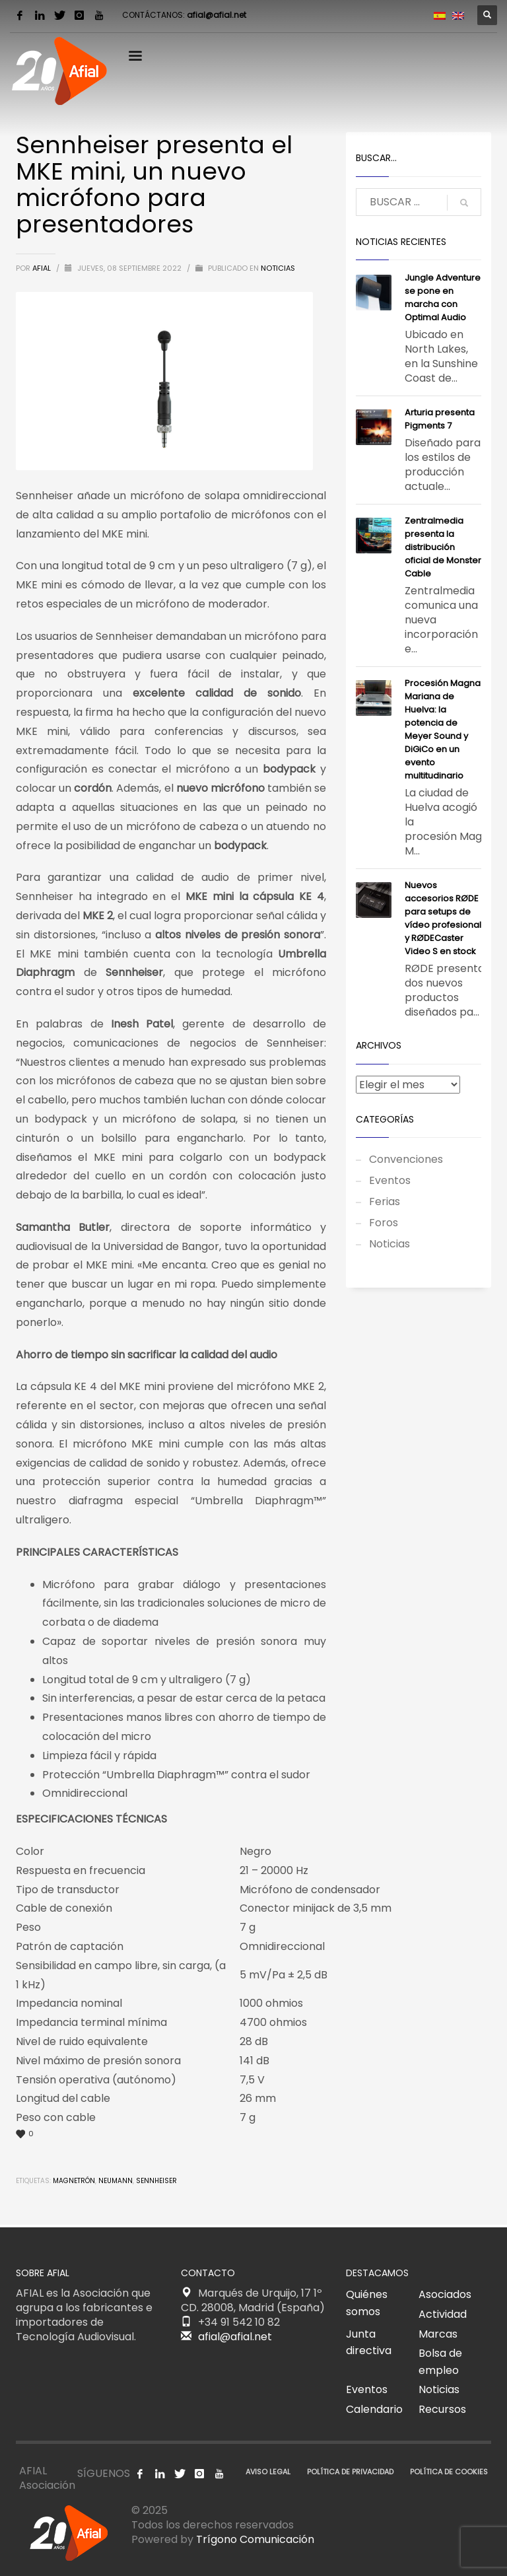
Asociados (445, 2294)
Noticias (278, 268)
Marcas (438, 2334)
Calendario (374, 2409)
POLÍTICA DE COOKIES (449, 2471)
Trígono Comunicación (255, 2539)
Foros (383, 1222)
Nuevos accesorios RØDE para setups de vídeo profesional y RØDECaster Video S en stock (443, 918)
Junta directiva (368, 2342)
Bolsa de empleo (440, 2362)
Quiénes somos (367, 2303)
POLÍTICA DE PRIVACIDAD (350, 2471)
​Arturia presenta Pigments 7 (440, 419)
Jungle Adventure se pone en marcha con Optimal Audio (443, 297)
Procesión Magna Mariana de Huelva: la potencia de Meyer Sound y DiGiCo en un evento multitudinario (443, 729)
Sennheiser (156, 2181)
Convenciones (406, 1159)
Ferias (384, 1201)
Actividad (443, 2314)
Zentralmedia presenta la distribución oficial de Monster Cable (443, 547)
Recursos (442, 2409)
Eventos (390, 1180)
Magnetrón (74, 2181)
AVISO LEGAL (268, 2471)
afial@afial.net (216, 14)
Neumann (115, 2181)
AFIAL (42, 268)
